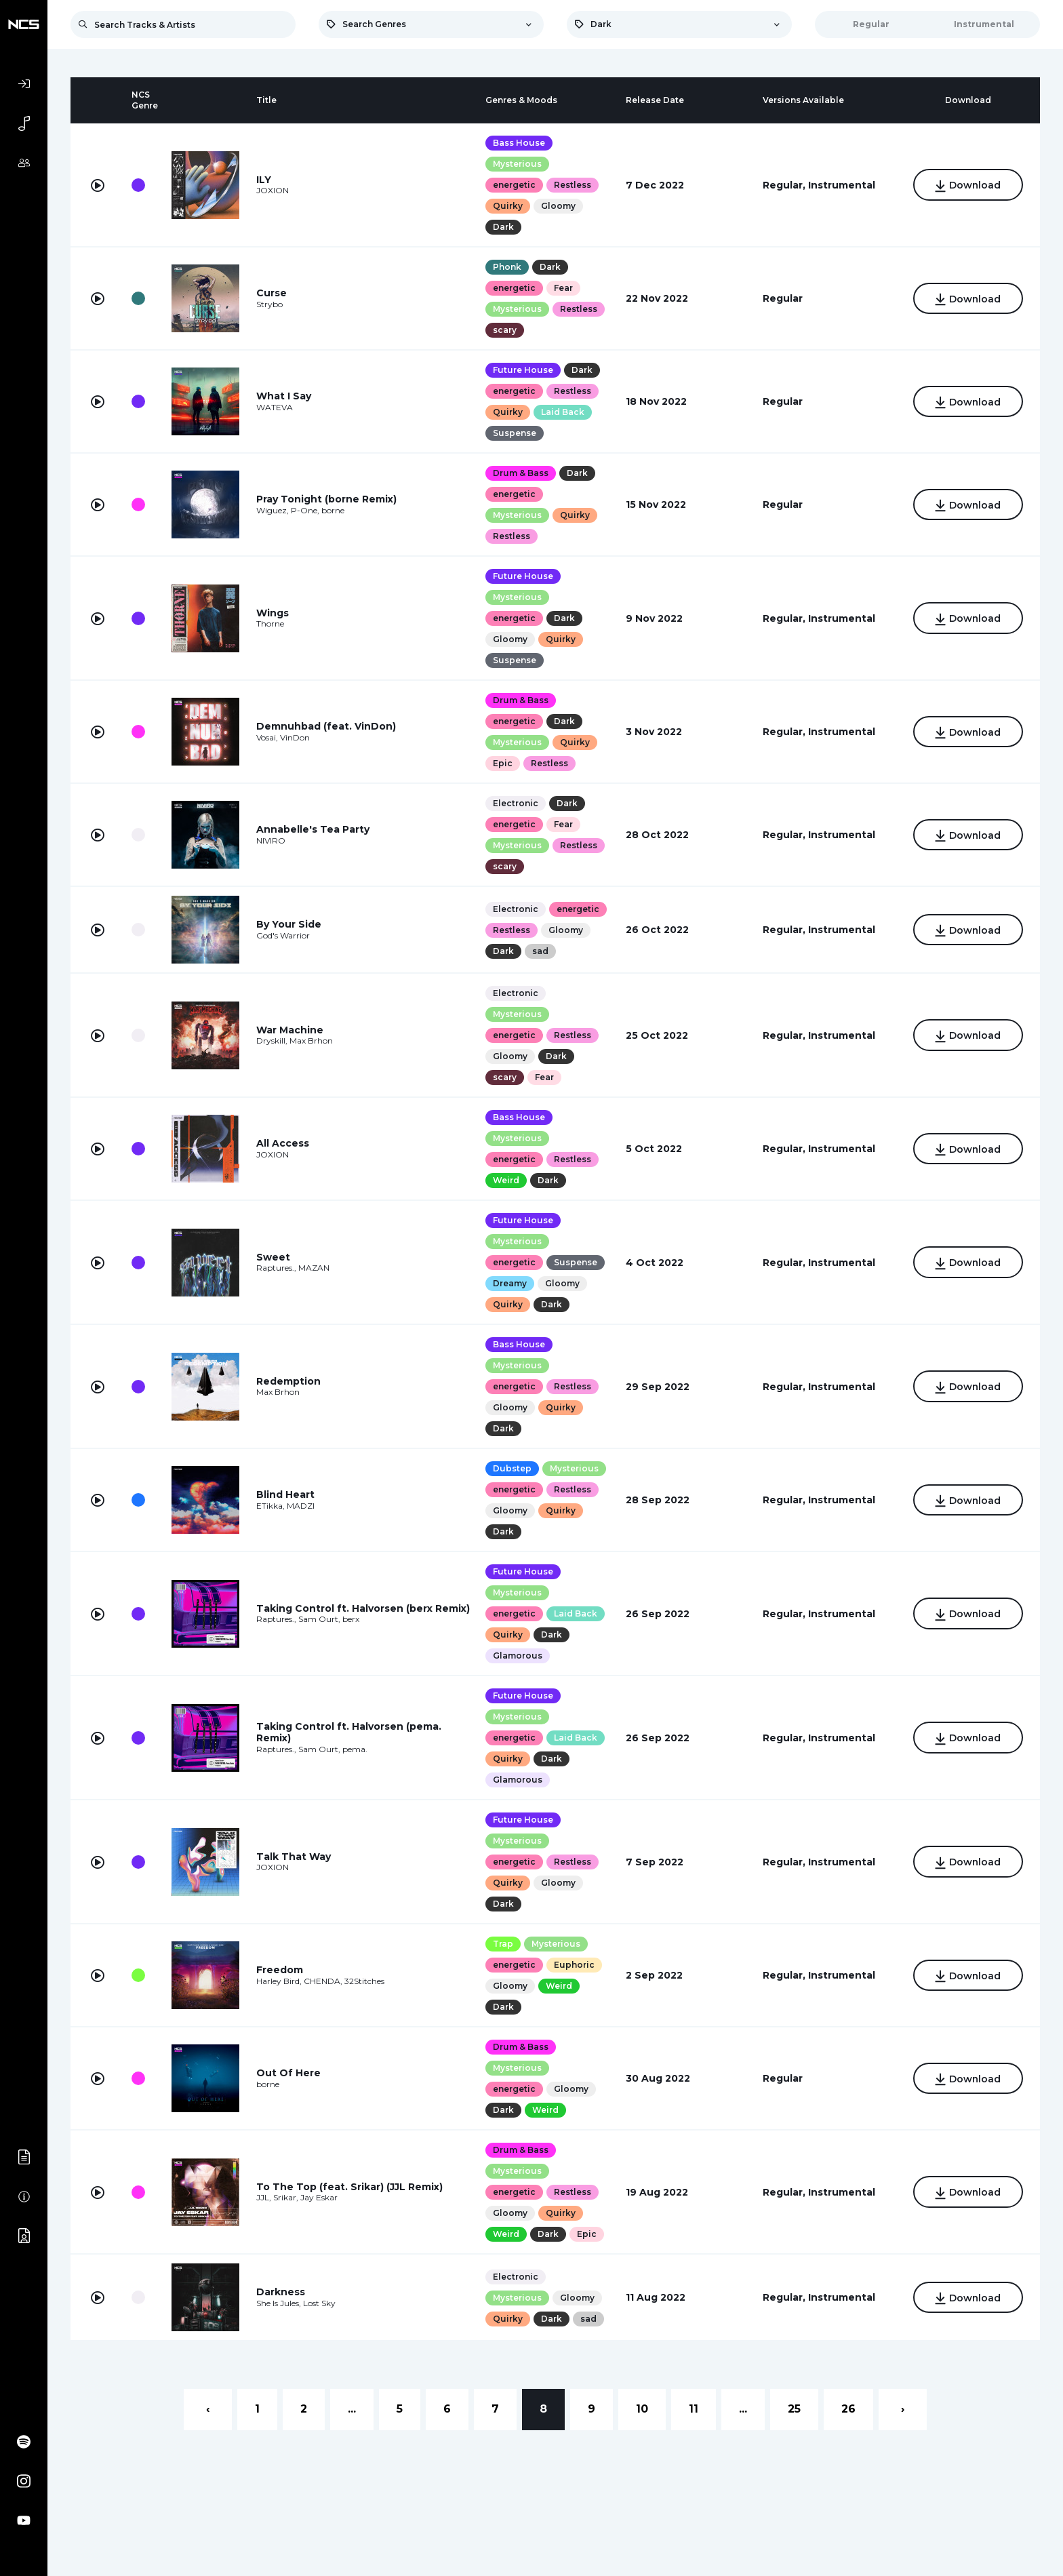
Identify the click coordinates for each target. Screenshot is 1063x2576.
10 (642, 2408)
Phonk (507, 267)
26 (848, 2408)
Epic (503, 763)
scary (505, 330)
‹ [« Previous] (207, 2408)
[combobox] (431, 24)
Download (968, 186)
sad (540, 951)
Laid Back (562, 412)
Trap (503, 1944)
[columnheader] (98, 100)
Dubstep (512, 1468)
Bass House (519, 143)
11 (693, 2408)
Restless (572, 185)
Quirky (508, 206)
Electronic (515, 803)
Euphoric (574, 1965)
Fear (563, 288)
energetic (514, 185)
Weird (506, 1180)
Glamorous (517, 1655)
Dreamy (510, 1283)
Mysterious (517, 164)
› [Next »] (902, 2408)
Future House (523, 370)
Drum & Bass (520, 473)
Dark (503, 227)
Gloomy (558, 206)
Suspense (514, 433)
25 (794, 2408)
